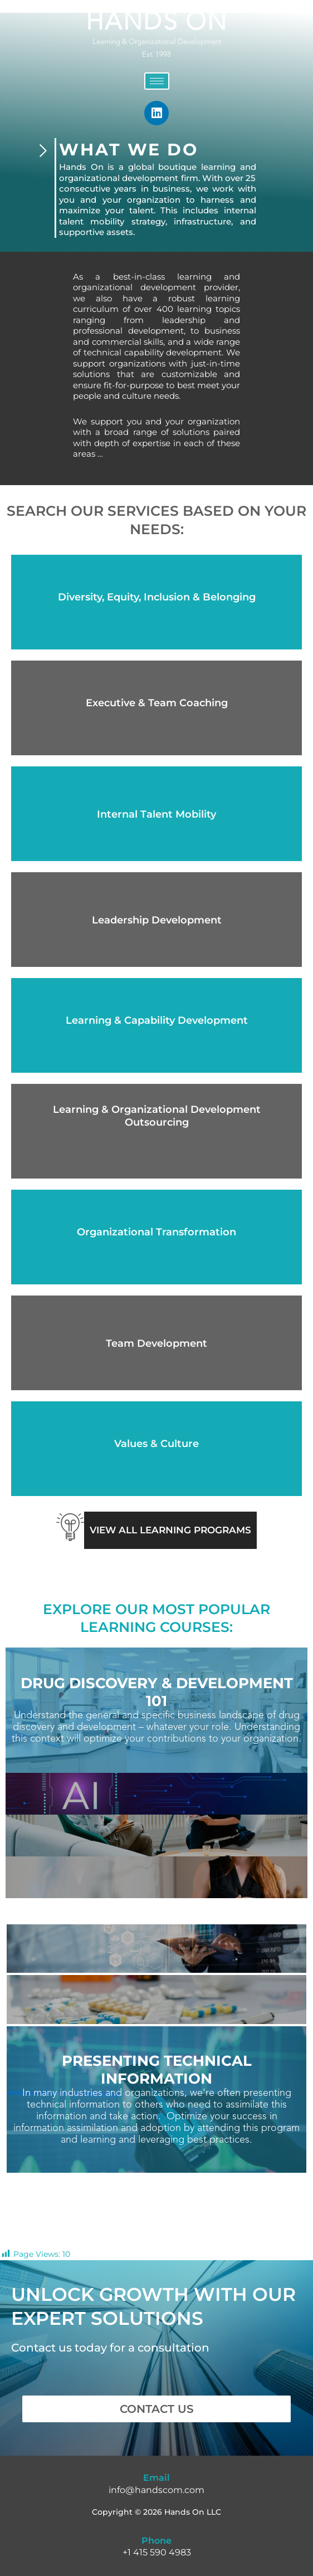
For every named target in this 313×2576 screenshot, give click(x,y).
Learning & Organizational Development (156, 42)
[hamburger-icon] (156, 81)
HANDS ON (157, 23)
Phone (156, 2540)
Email (156, 2477)
